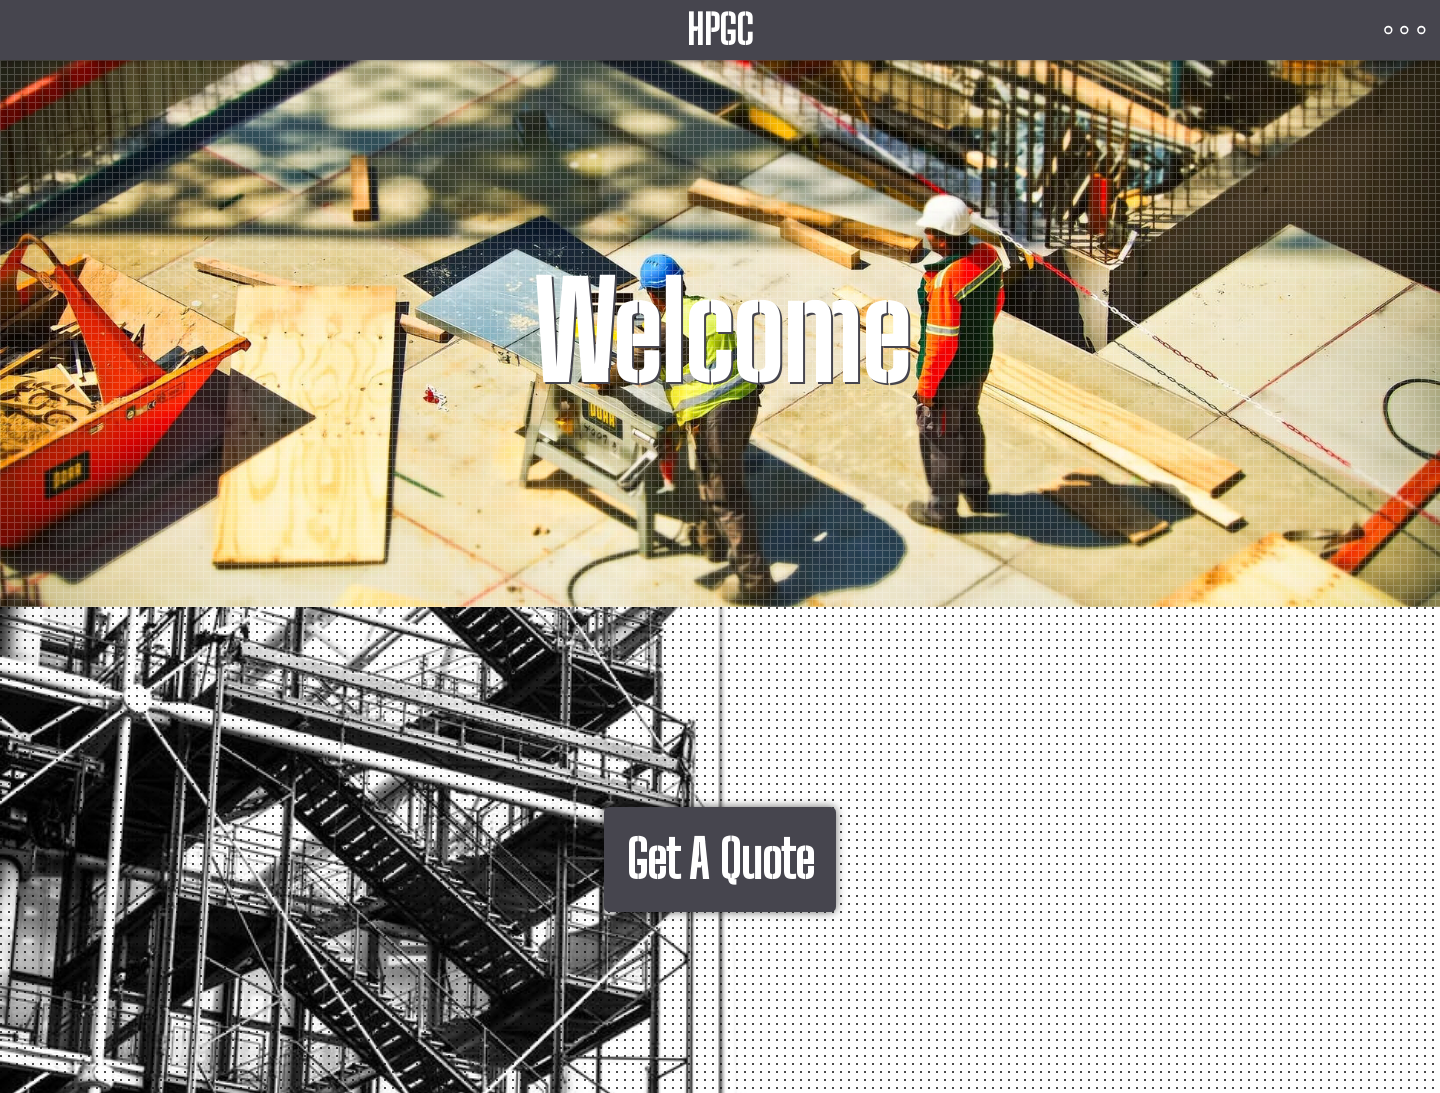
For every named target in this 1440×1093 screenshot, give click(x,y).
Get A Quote (720, 859)
